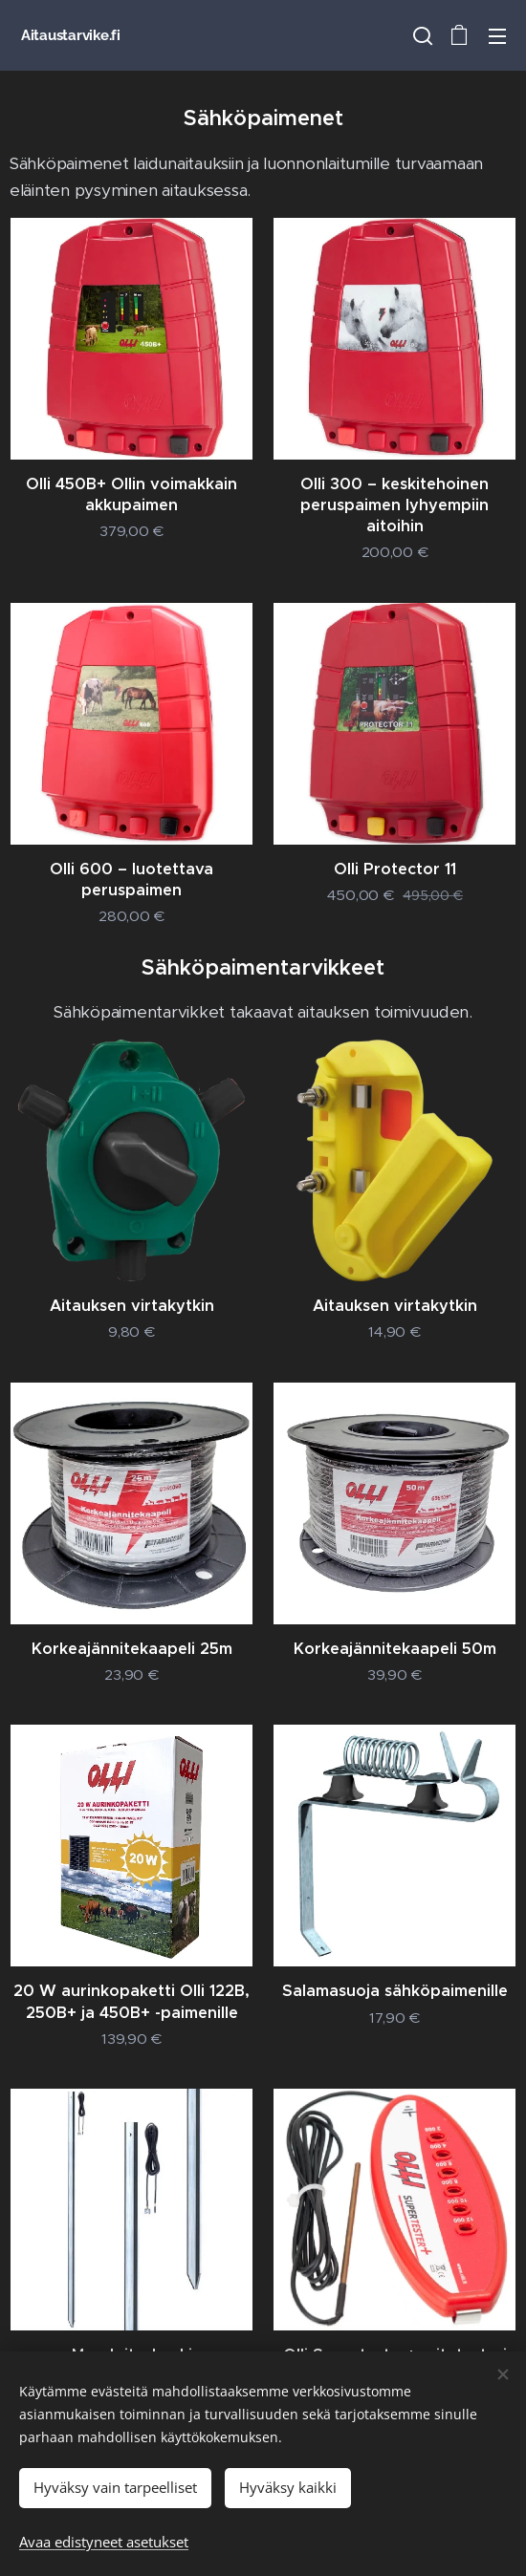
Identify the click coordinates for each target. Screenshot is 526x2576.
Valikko (497, 36)
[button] (421, 35)
